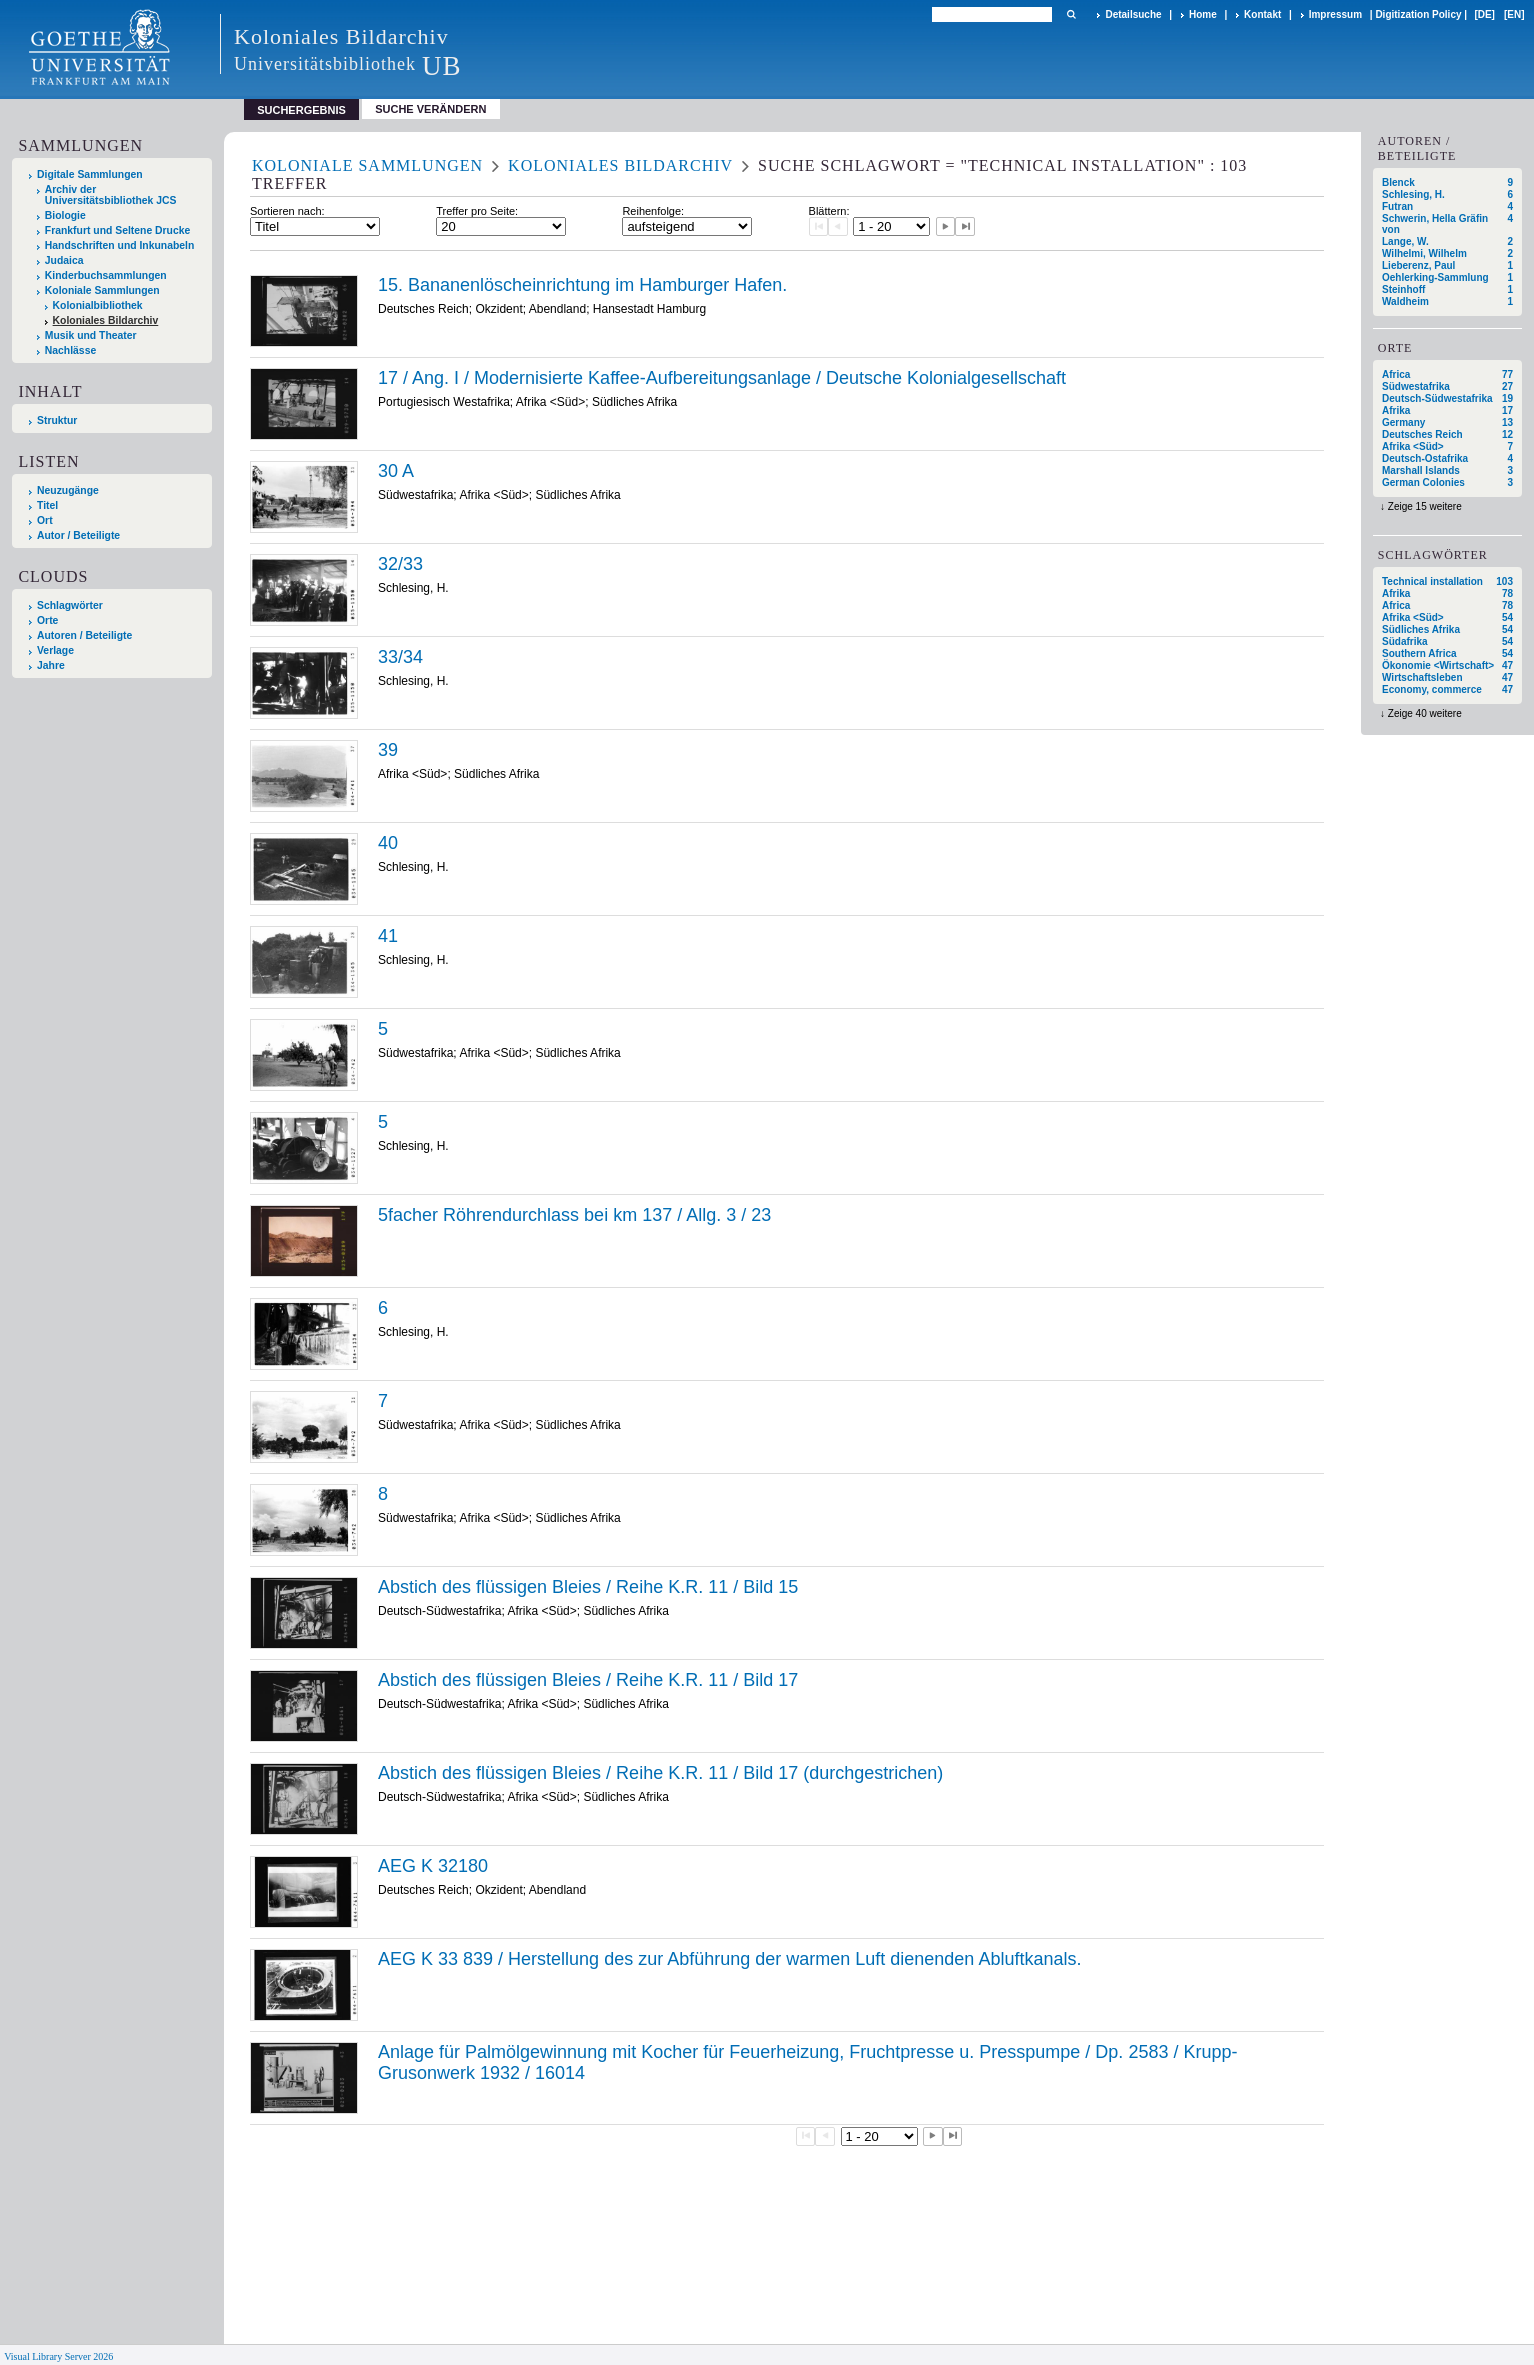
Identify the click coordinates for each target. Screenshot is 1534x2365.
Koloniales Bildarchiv (106, 320)
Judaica (64, 260)
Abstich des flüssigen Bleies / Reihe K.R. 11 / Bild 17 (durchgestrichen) (660, 1773)
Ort (45, 520)
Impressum (1335, 14)
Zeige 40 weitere (1425, 713)
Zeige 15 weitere (1425, 506)
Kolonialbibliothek (98, 305)
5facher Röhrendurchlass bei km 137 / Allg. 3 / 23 (574, 1215)
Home (1203, 14)
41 (388, 936)
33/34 (400, 657)
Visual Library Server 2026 (58, 2356)
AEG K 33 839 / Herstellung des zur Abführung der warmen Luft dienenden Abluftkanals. (729, 1959)
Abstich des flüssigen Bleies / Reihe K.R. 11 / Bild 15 (588, 1587)
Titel (47, 505)
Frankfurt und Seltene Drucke (118, 230)
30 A (396, 471)
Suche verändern (430, 109)
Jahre (51, 665)
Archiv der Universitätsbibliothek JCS (111, 195)
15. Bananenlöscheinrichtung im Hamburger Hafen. (582, 285)
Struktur (57, 420)
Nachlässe (70, 350)
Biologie (65, 215)
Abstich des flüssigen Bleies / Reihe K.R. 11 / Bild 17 (588, 1680)
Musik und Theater (91, 335)
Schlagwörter (70, 605)
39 (388, 750)
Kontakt (1262, 14)
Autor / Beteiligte (78, 535)
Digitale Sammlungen (90, 174)
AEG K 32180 (433, 1866)
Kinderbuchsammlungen (106, 275)
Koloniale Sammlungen (102, 290)
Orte (47, 620)
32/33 (400, 564)
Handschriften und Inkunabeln (120, 245)
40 (388, 843)
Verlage (55, 650)
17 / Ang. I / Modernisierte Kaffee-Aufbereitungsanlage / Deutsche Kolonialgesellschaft (722, 378)
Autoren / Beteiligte (84, 635)
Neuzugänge (68, 490)
